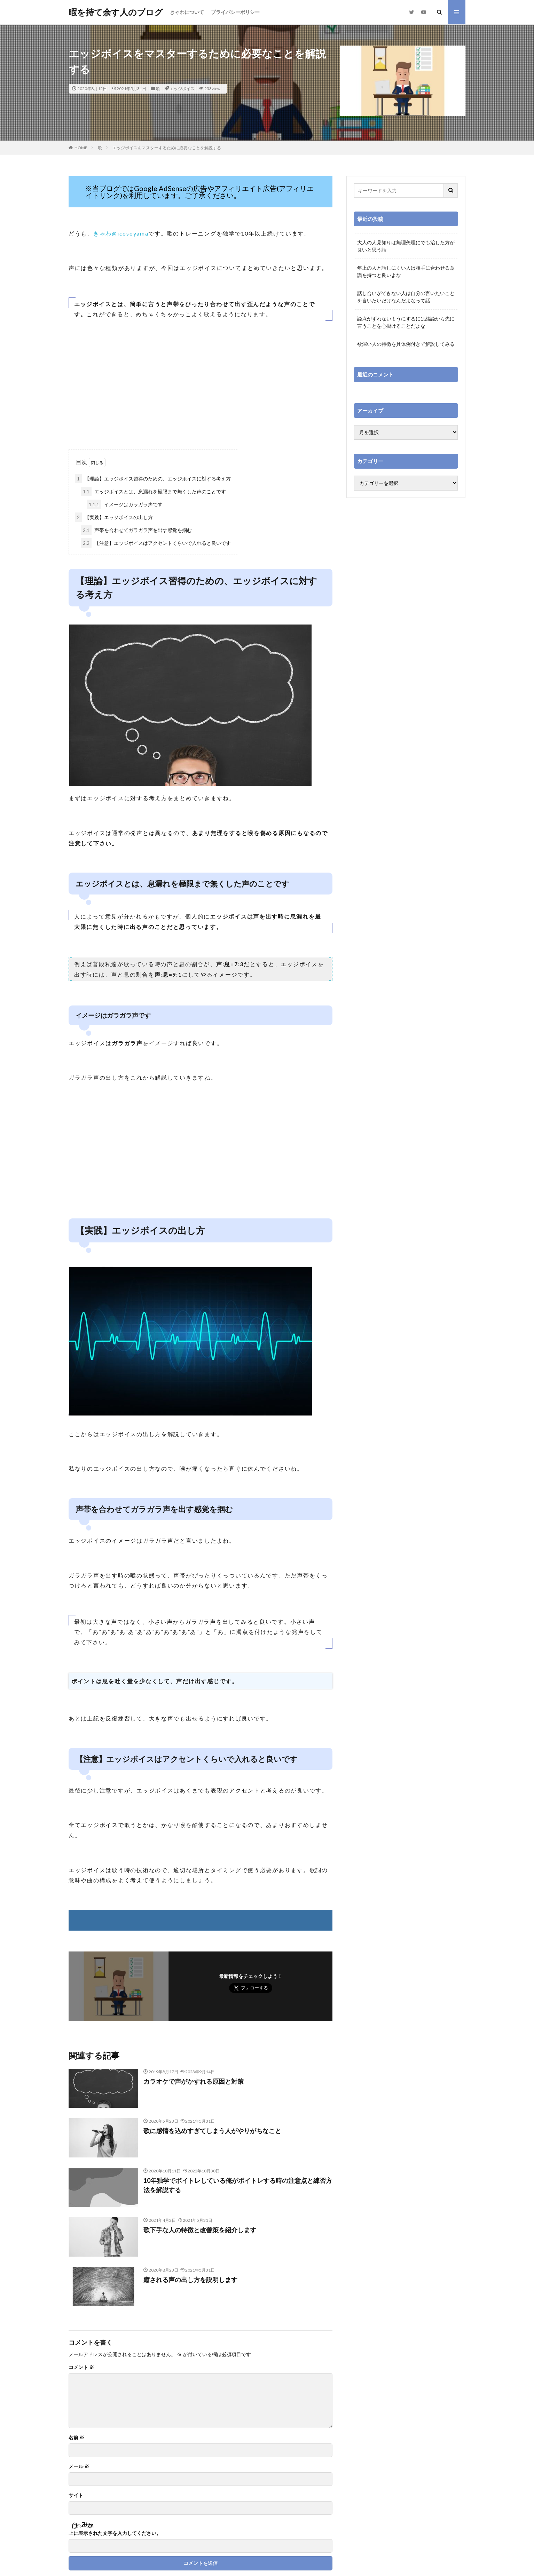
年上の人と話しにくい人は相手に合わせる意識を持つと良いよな (406, 271)
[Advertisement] (200, 394)
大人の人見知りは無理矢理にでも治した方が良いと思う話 (406, 246)
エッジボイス (182, 88)
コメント (81, 2367)
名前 (76, 2437)
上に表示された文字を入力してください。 (115, 2533)
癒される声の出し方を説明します (190, 2279)
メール (79, 2466)
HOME (80, 147)
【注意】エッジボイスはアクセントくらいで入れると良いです (156, 543)
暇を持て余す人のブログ (116, 12)
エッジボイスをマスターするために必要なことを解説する (166, 147)
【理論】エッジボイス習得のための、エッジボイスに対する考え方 (153, 478)
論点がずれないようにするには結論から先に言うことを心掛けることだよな (406, 322)
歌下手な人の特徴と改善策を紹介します (199, 2230)
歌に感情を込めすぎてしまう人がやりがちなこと (212, 2130)
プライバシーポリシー (235, 12)
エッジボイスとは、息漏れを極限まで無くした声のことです (153, 491)
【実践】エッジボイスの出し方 (114, 517)
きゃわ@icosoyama (121, 233)
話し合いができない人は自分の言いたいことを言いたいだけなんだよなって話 (406, 296)
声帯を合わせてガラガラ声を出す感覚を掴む (136, 530)
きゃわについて (187, 12)
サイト (76, 2495)
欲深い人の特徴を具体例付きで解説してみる (406, 344)
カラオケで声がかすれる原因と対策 (193, 2081)
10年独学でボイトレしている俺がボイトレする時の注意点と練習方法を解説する (237, 2185)
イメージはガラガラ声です (125, 504)
